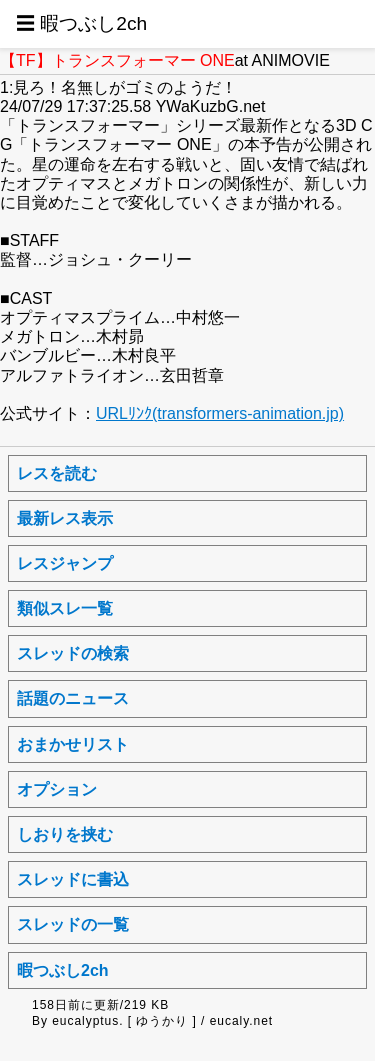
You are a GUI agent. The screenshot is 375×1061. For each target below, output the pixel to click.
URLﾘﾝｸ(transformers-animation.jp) (220, 413)
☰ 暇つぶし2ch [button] (81, 23)
